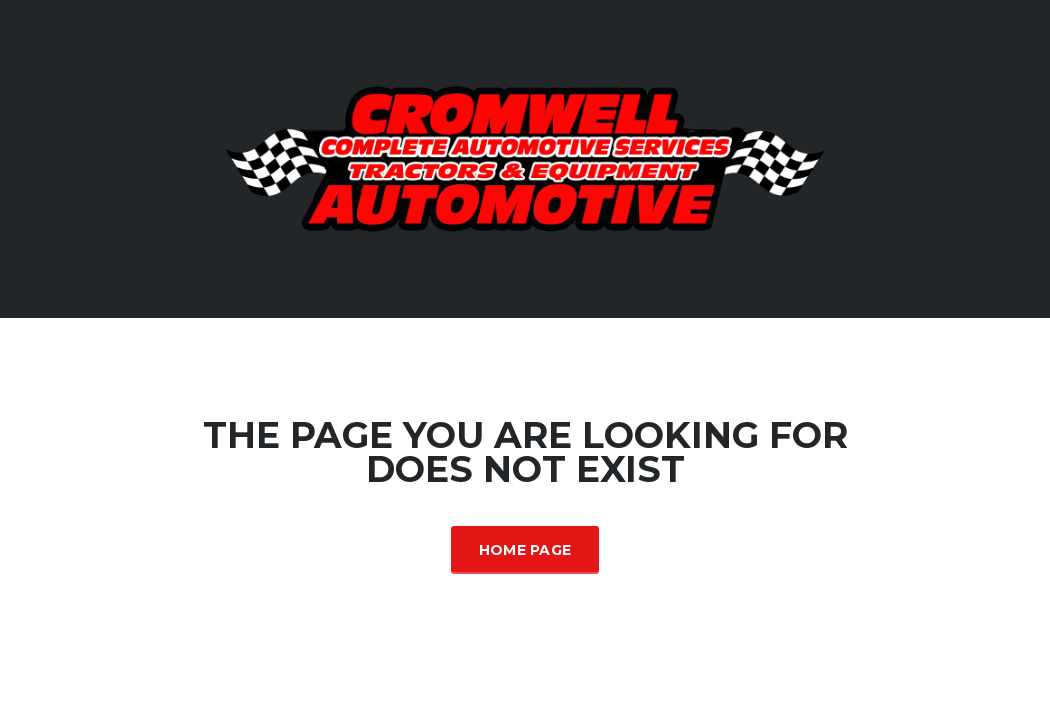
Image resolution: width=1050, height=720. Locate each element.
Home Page (525, 550)
